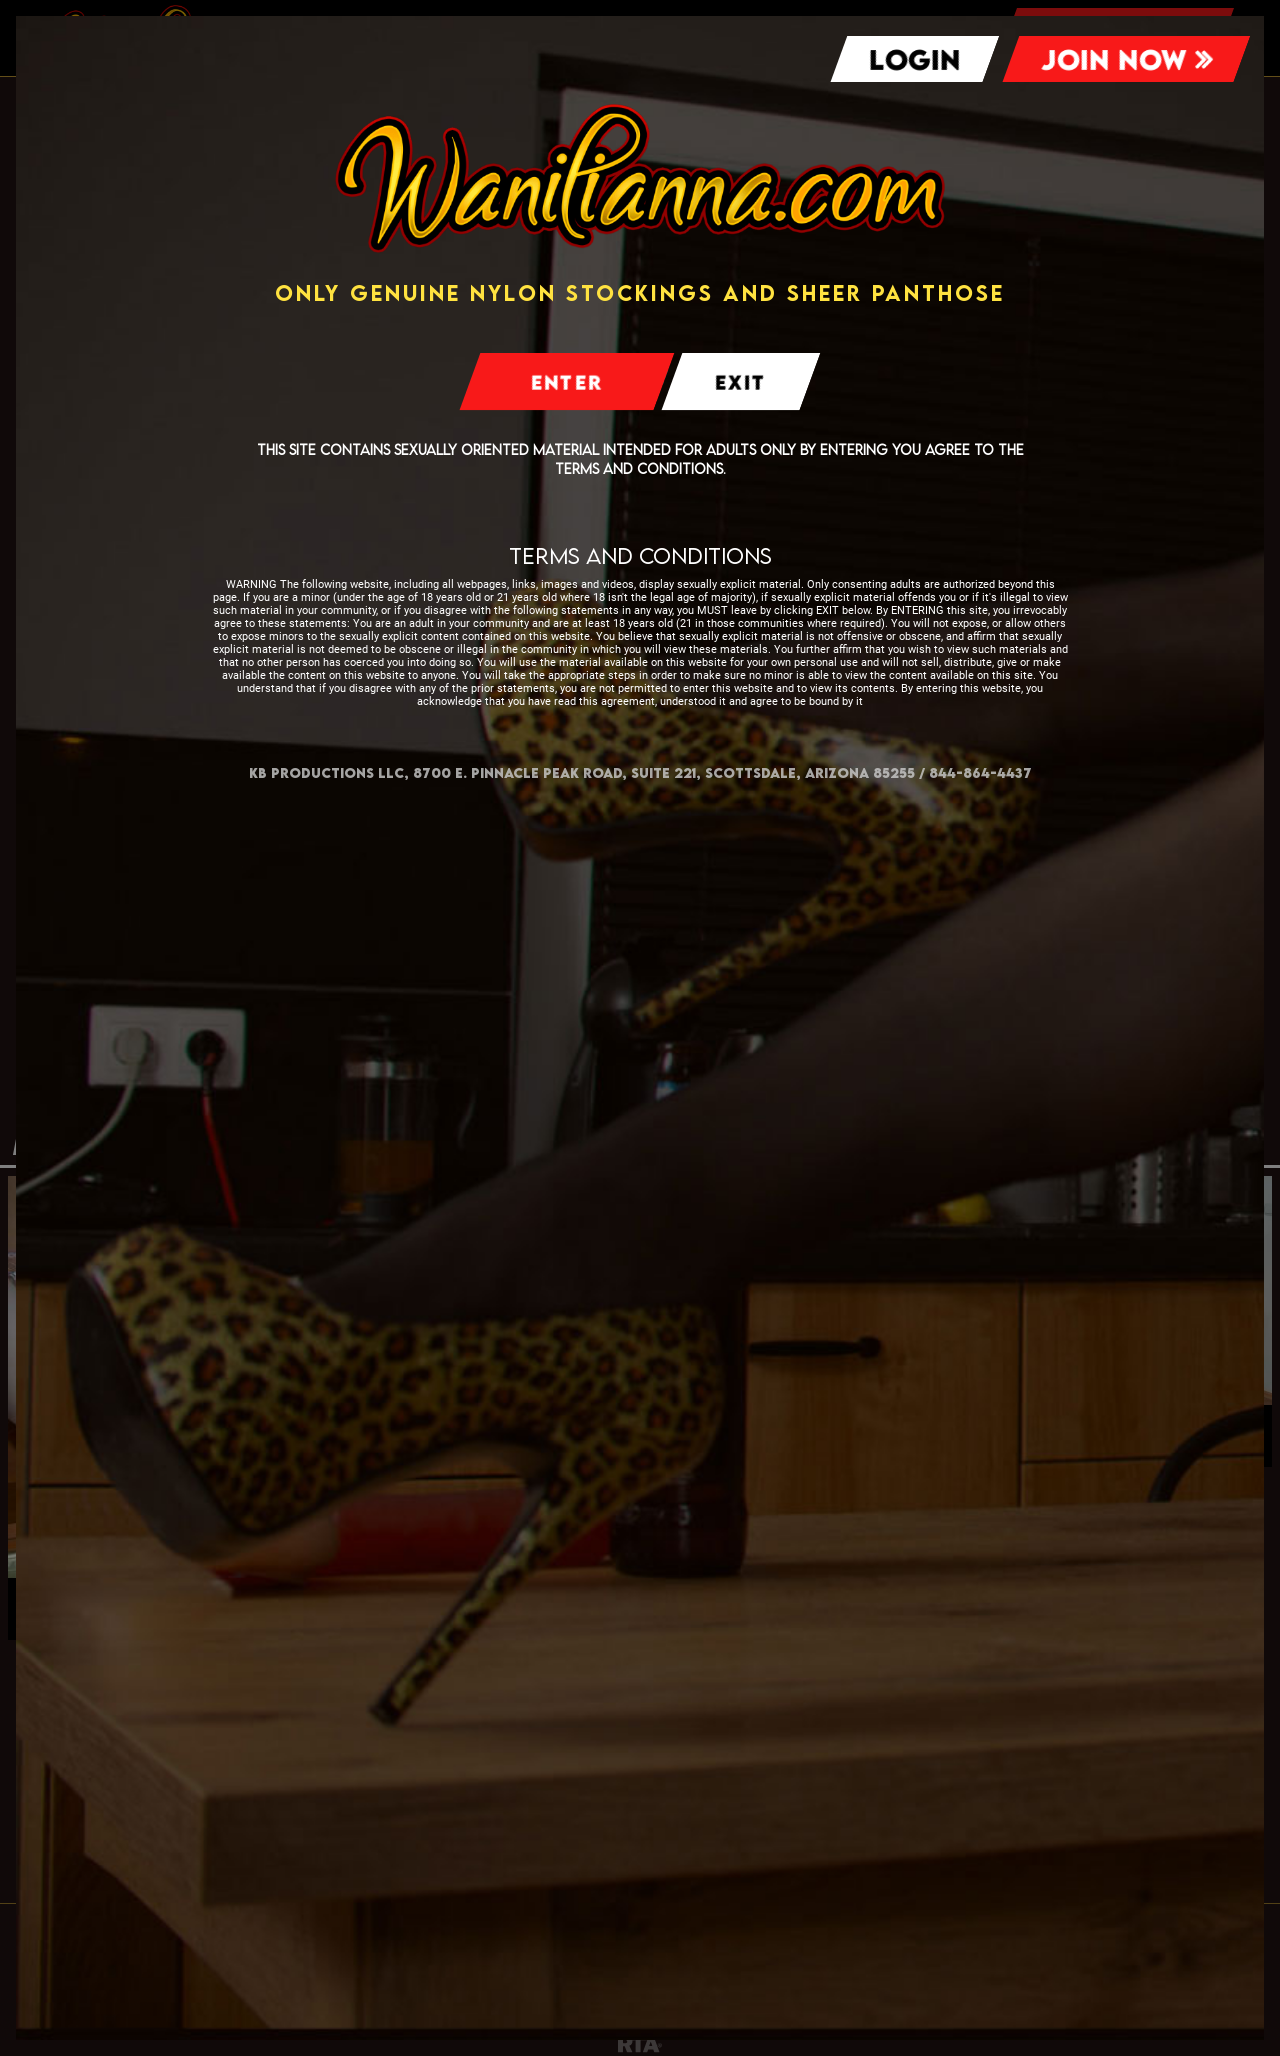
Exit (741, 382)
